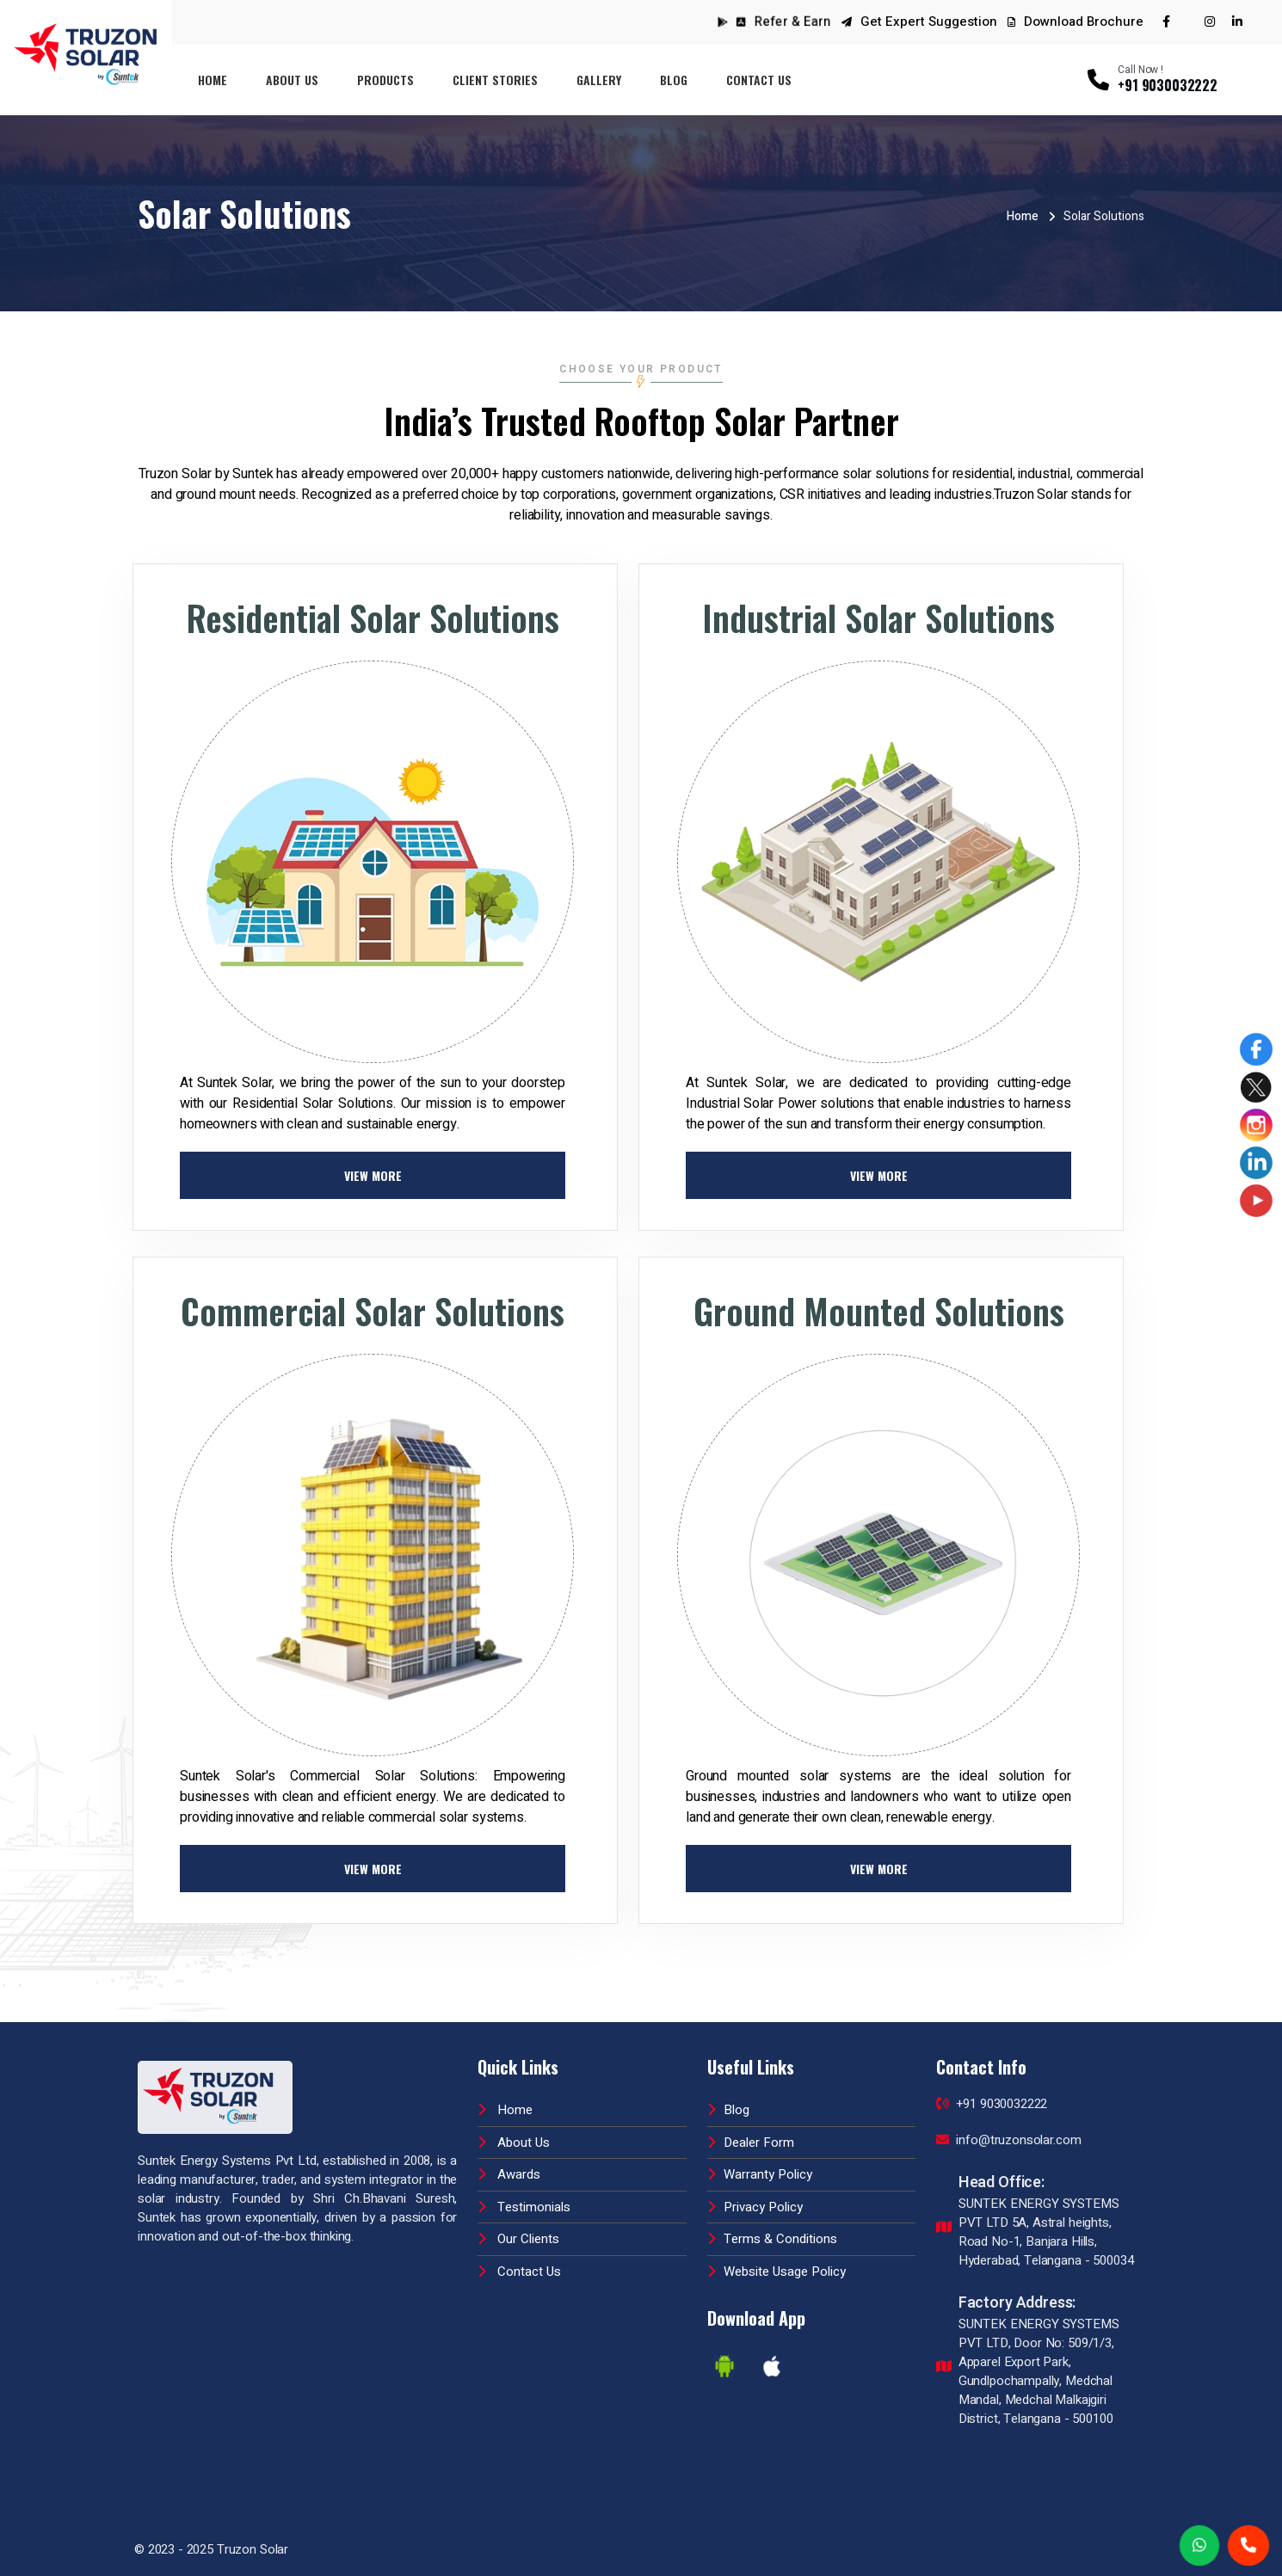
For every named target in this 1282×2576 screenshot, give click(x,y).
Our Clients (518, 2238)
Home (212, 80)
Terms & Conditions (772, 2238)
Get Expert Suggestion (928, 21)
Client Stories (495, 80)
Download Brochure (1075, 22)
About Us (292, 80)
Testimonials (524, 2207)
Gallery (598, 80)
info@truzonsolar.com (1009, 2139)
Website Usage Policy (776, 2271)
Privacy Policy (755, 2207)
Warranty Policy (759, 2174)
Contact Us (759, 80)
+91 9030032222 (992, 2103)
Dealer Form (750, 2142)
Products (385, 80)
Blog (673, 80)
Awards (509, 2174)
